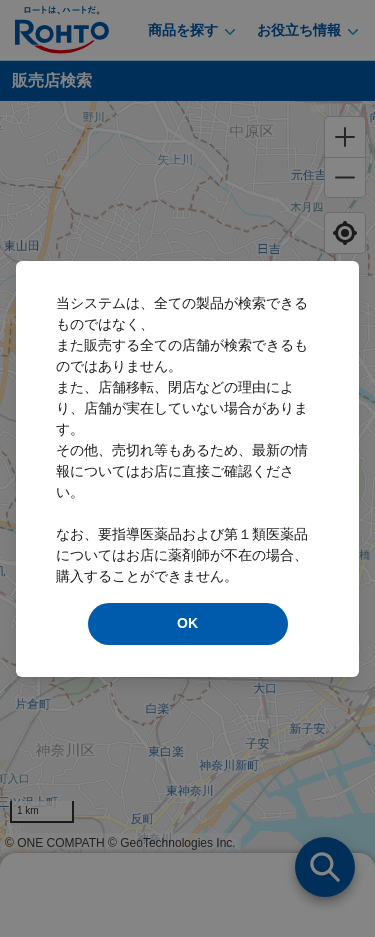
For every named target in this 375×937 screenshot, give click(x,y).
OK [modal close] (187, 623)
